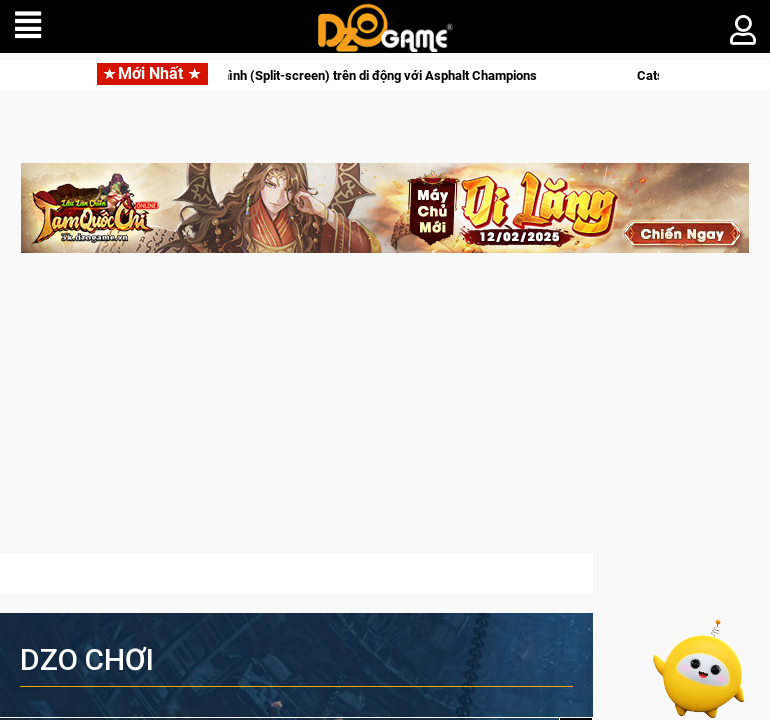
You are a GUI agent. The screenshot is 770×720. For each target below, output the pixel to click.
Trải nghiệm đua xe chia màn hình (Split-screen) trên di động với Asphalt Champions (313, 75)
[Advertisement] (385, 413)
